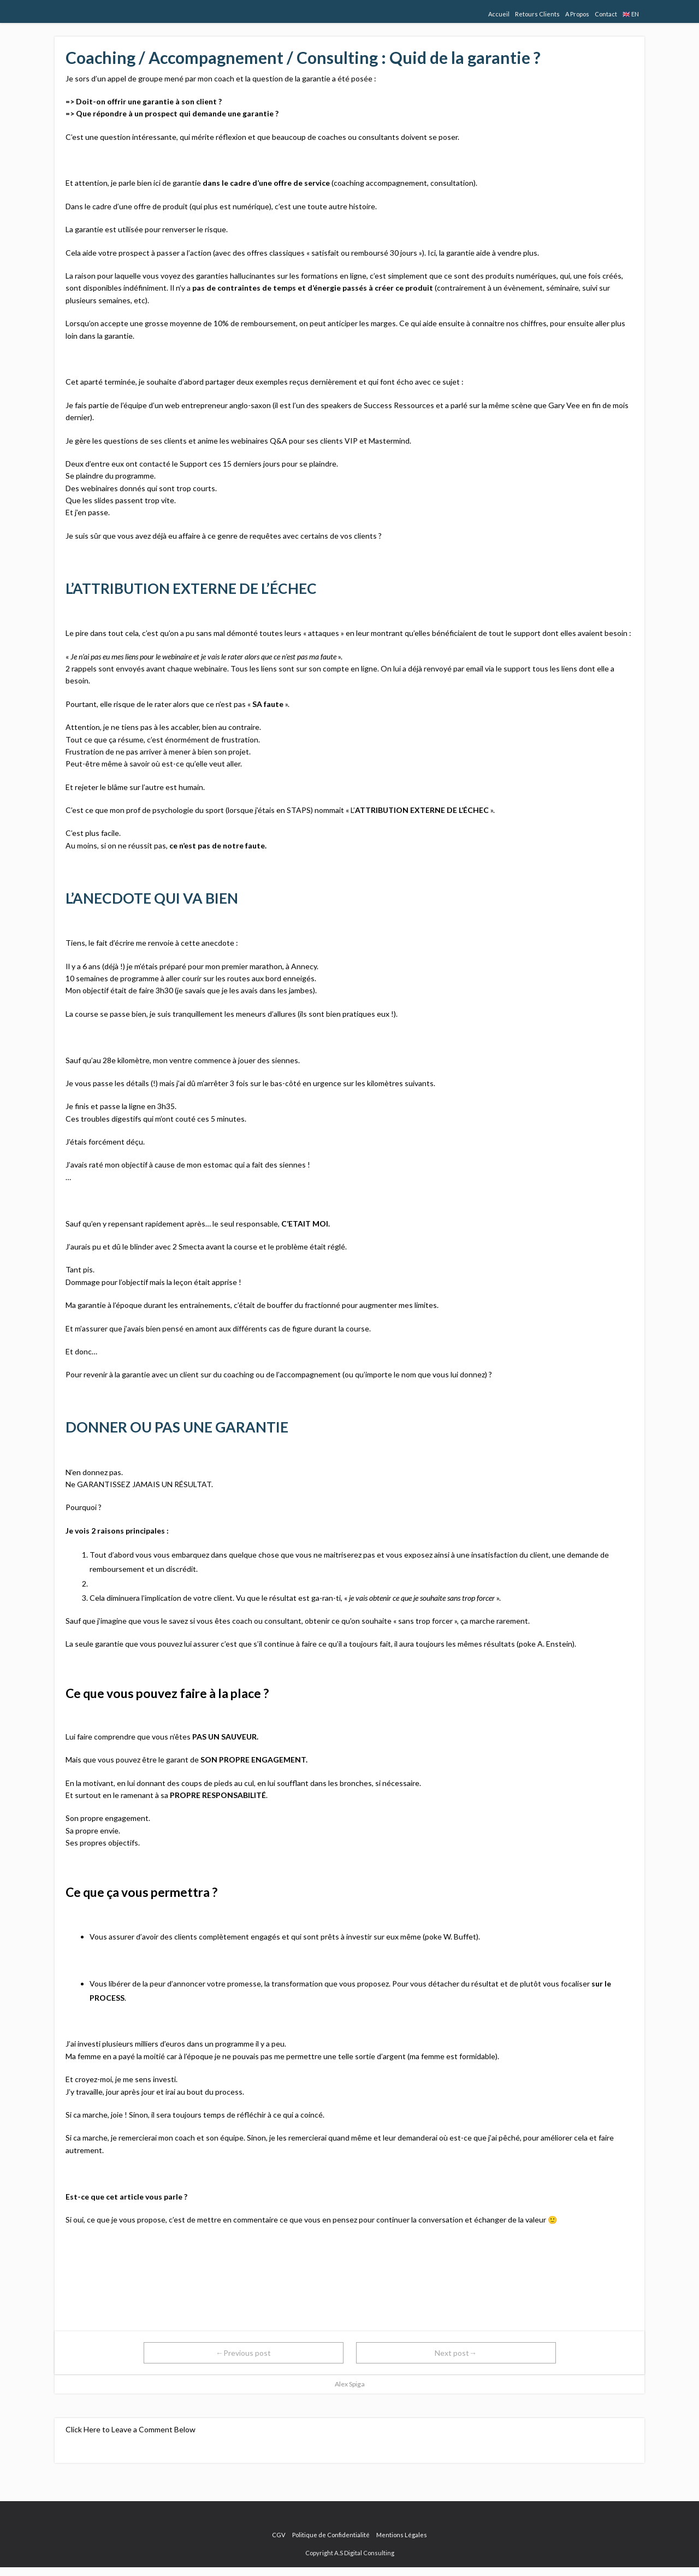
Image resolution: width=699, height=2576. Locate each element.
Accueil (499, 13)
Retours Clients (537, 13)
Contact (606, 13)
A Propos (577, 13)
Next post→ (456, 2352)
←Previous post (243, 2352)
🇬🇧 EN (631, 13)
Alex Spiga (350, 2384)
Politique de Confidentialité (331, 2534)
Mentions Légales (401, 2534)
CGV (279, 2534)
